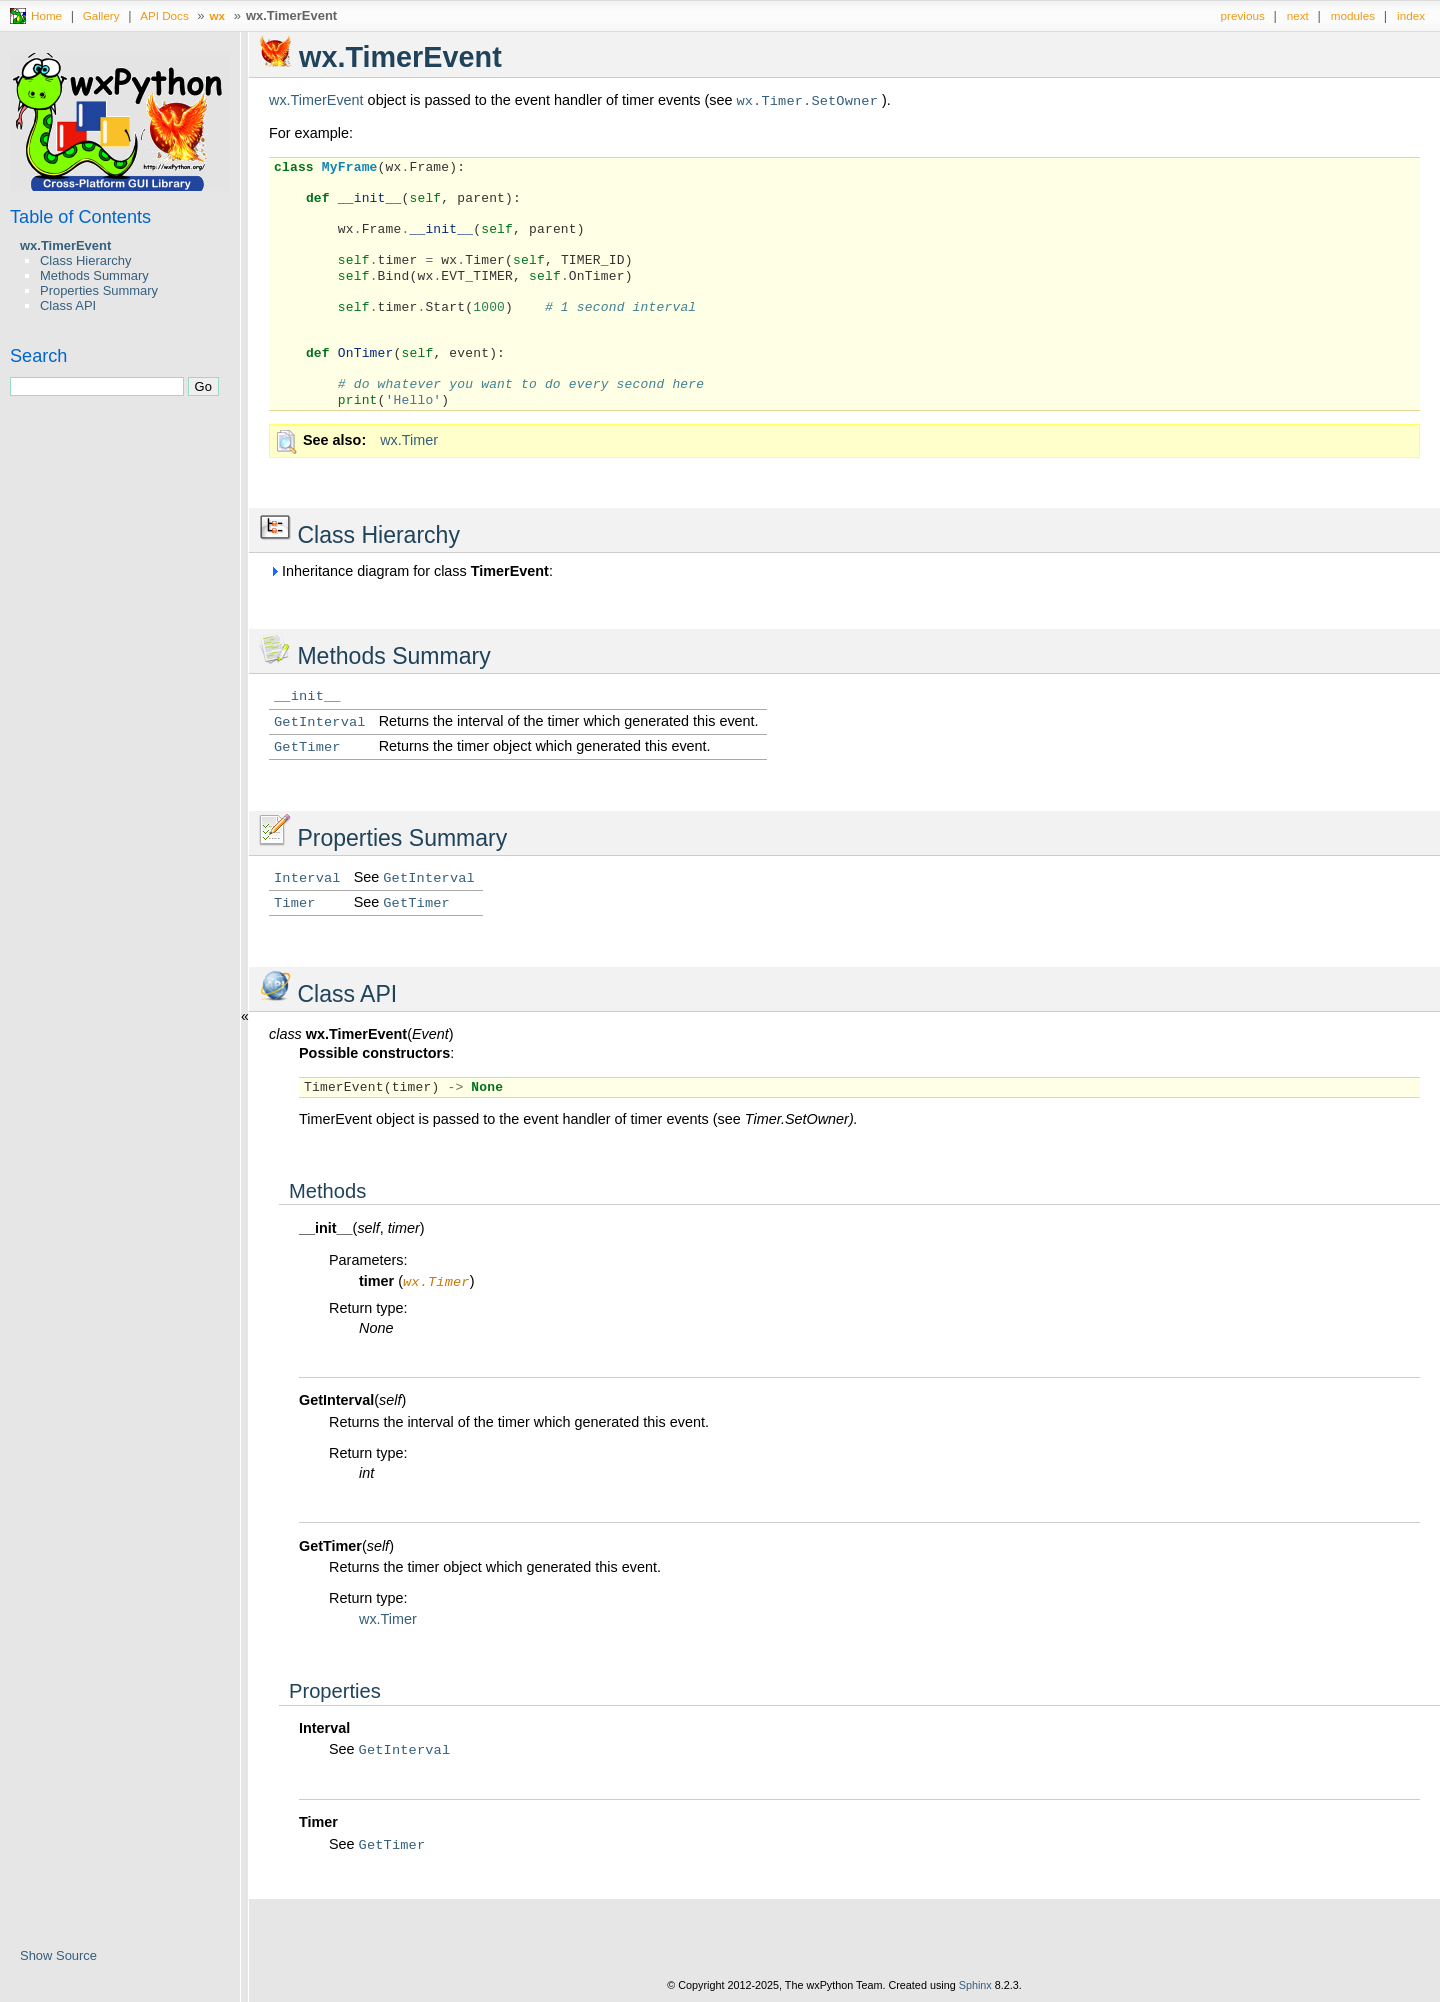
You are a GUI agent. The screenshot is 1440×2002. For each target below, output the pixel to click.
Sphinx (975, 1987)
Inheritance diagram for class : (411, 571)
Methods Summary (94, 275)
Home (46, 15)
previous (1243, 15)
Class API (68, 305)
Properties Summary (99, 290)
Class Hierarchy (85, 260)
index (1411, 15)
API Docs (164, 15)
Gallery (101, 15)
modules (1353, 15)
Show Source (58, 1955)
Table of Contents (80, 217)
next (1298, 15)
